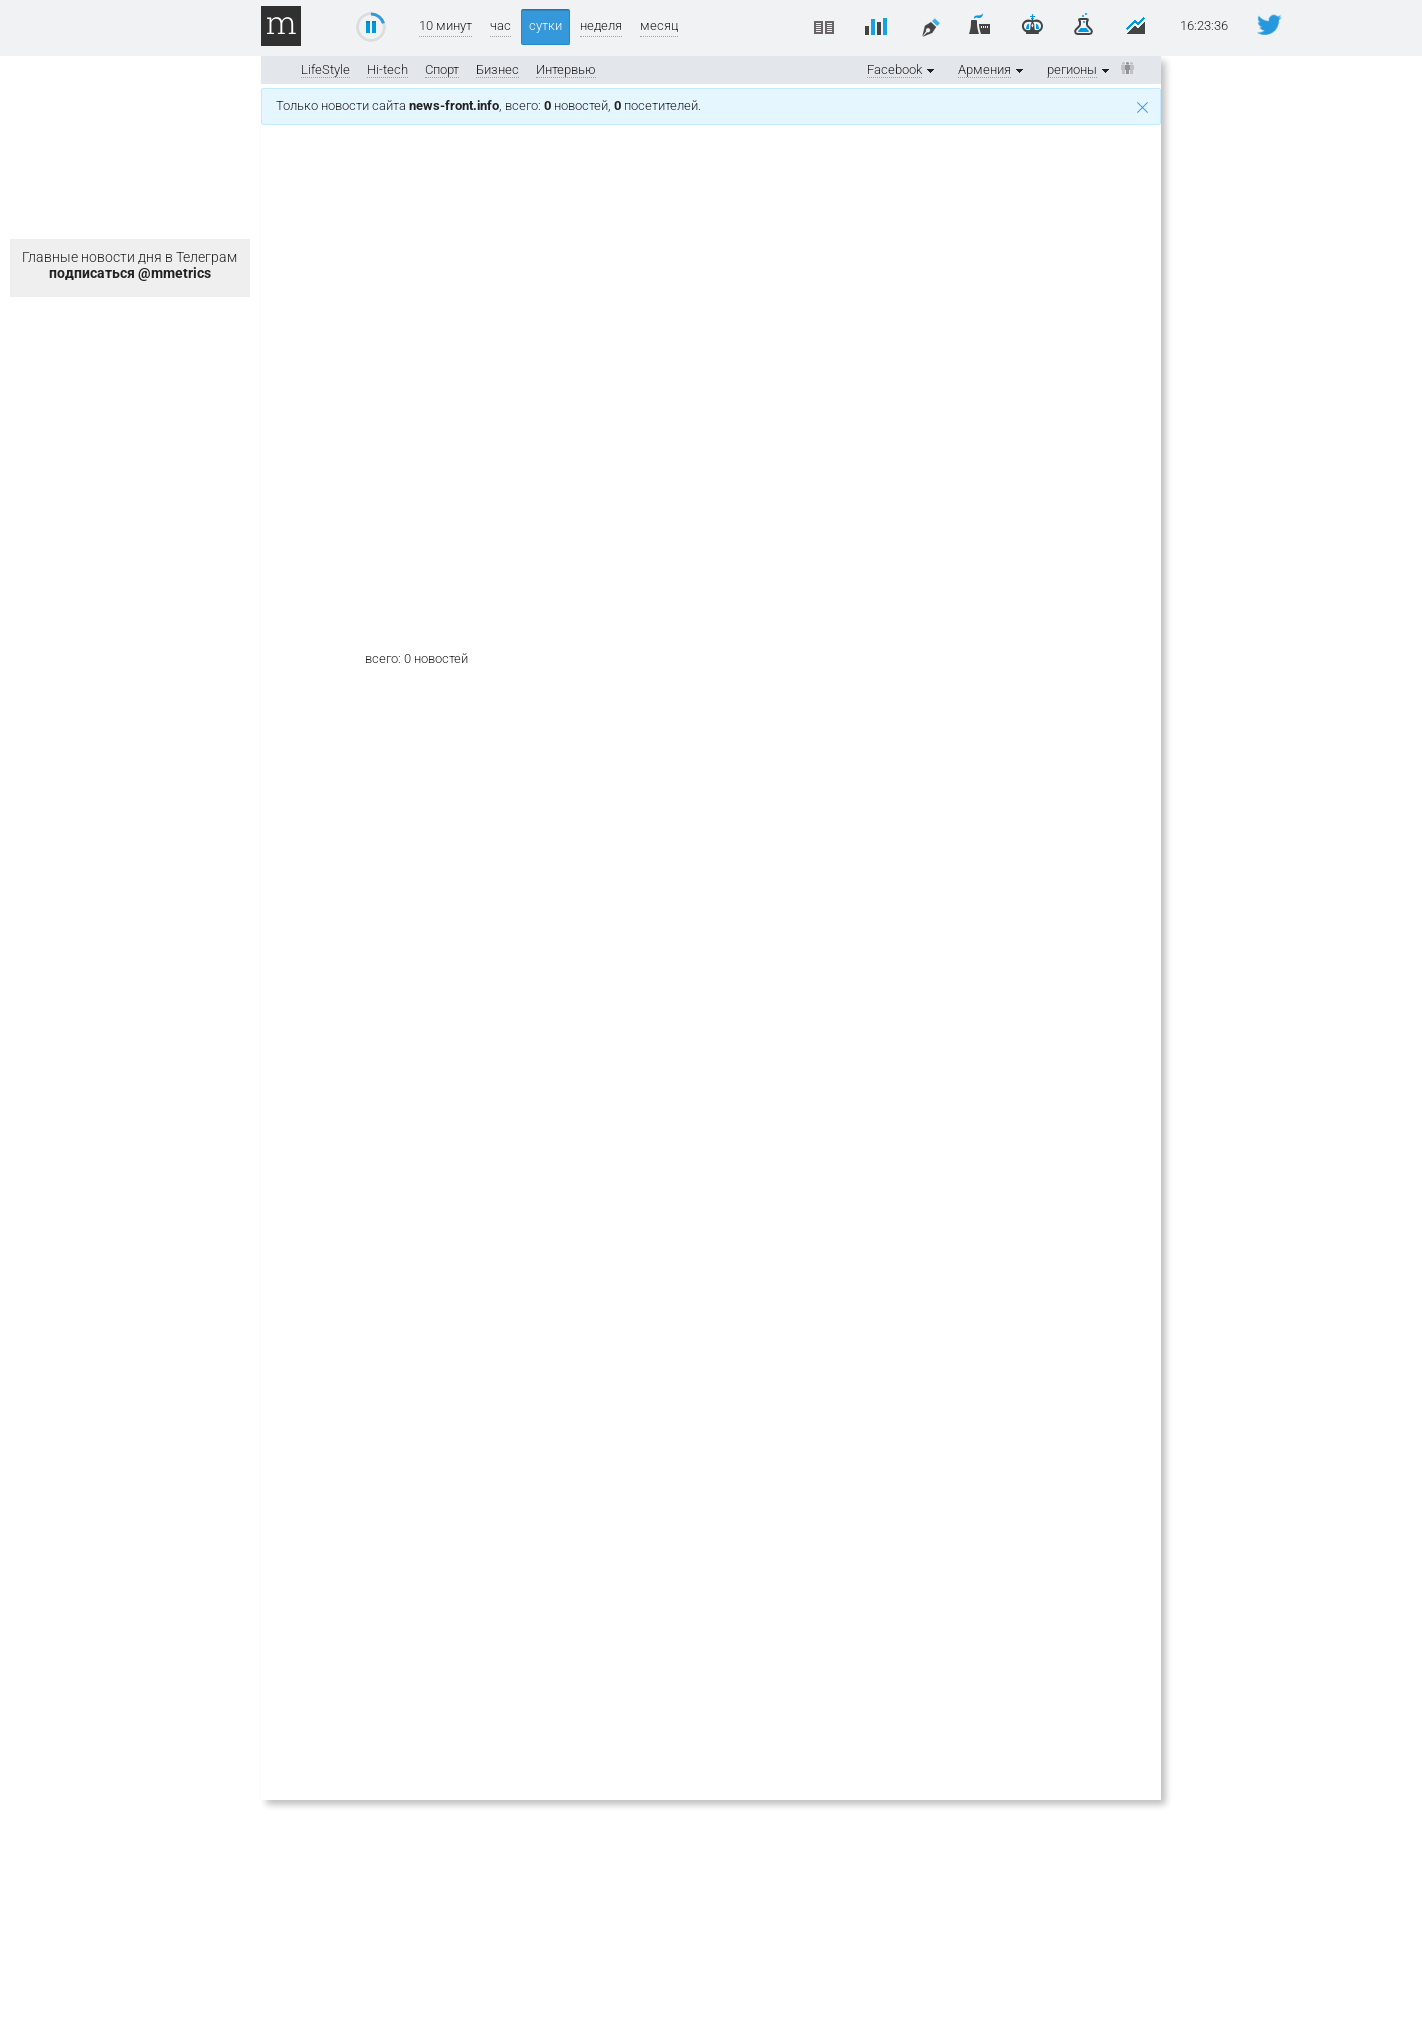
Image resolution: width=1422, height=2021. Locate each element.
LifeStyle (325, 69)
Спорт (442, 69)
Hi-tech (387, 69)
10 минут (445, 25)
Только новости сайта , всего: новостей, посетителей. (712, 105)
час (500, 25)
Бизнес (497, 69)
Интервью (566, 69)
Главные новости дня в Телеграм (129, 265)
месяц (659, 25)
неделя (601, 25)
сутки (545, 25)
